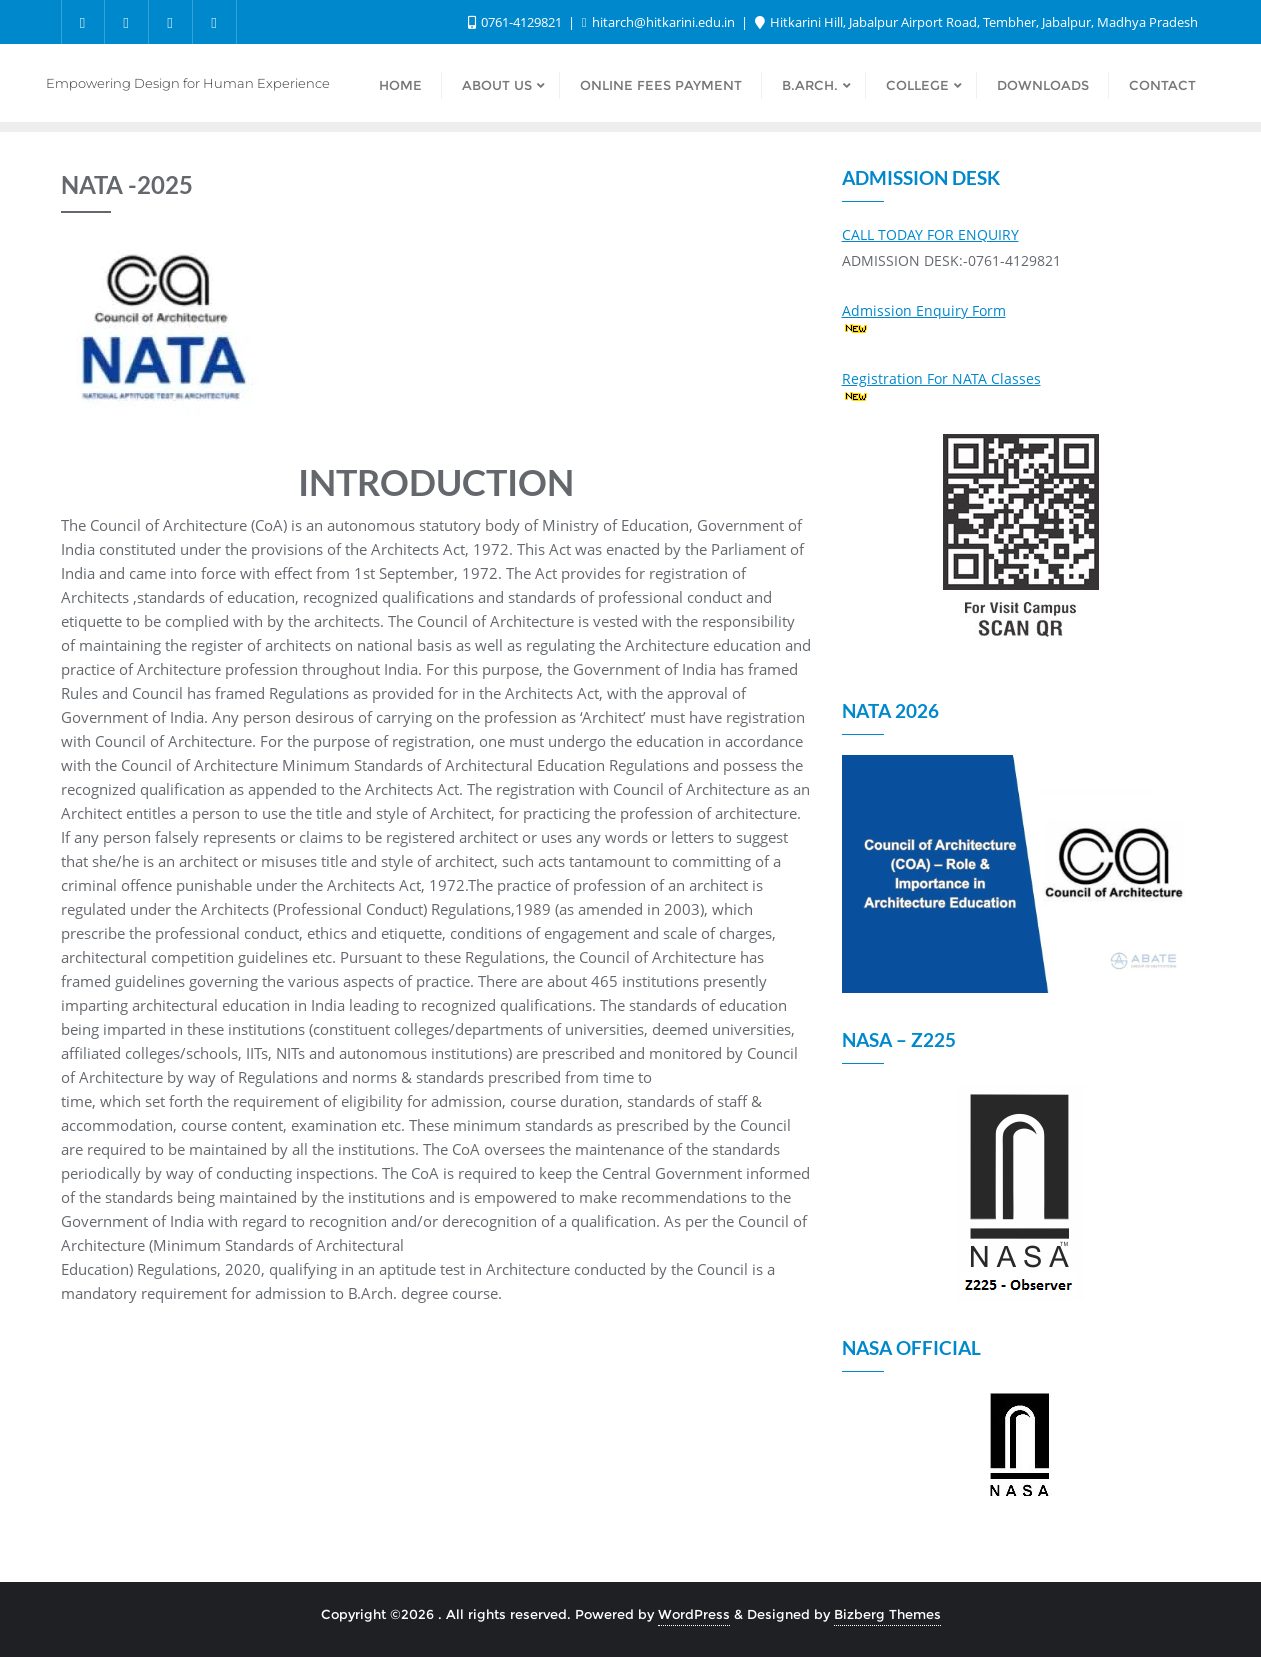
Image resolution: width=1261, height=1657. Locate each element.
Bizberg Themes (887, 1614)
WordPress (694, 1614)
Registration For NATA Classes (941, 378)
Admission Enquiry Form (924, 310)
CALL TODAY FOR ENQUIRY (930, 234)
